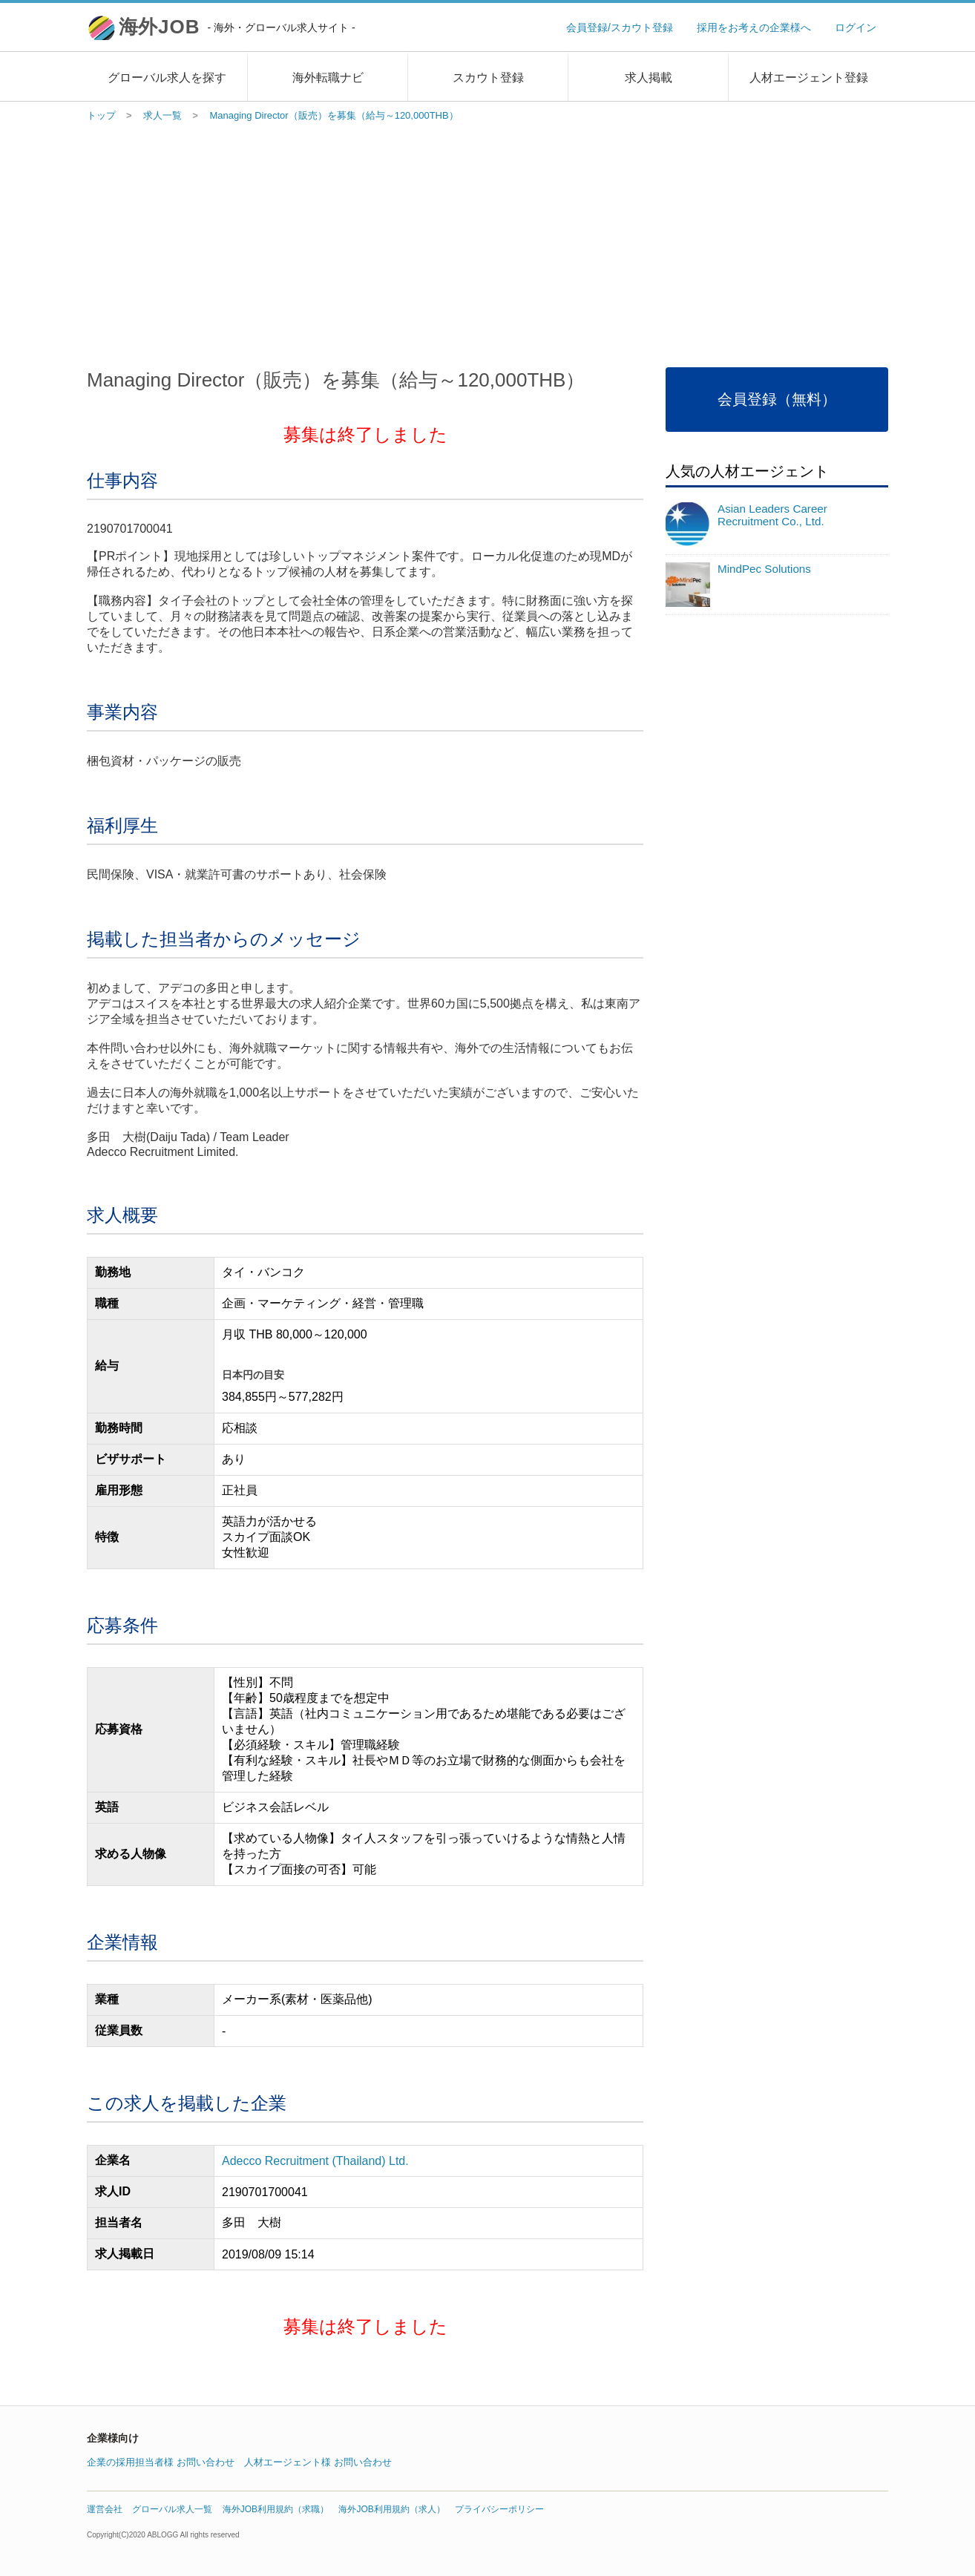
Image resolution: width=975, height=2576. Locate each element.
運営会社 (104, 2509)
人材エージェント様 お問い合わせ (318, 2462)
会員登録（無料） (777, 399)
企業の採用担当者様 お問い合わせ (160, 2462)
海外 (237, 27)
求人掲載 (648, 77)
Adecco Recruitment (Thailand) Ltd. (315, 2161)
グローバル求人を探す (167, 77)
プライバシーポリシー (499, 2509)
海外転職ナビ (328, 77)
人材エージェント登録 (808, 77)
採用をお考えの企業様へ (754, 27)
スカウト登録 (488, 77)
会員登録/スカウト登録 (619, 27)
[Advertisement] (487, 241)
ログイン (855, 27)
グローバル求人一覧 (172, 2509)
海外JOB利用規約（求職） (276, 2509)
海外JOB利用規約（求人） (391, 2509)
